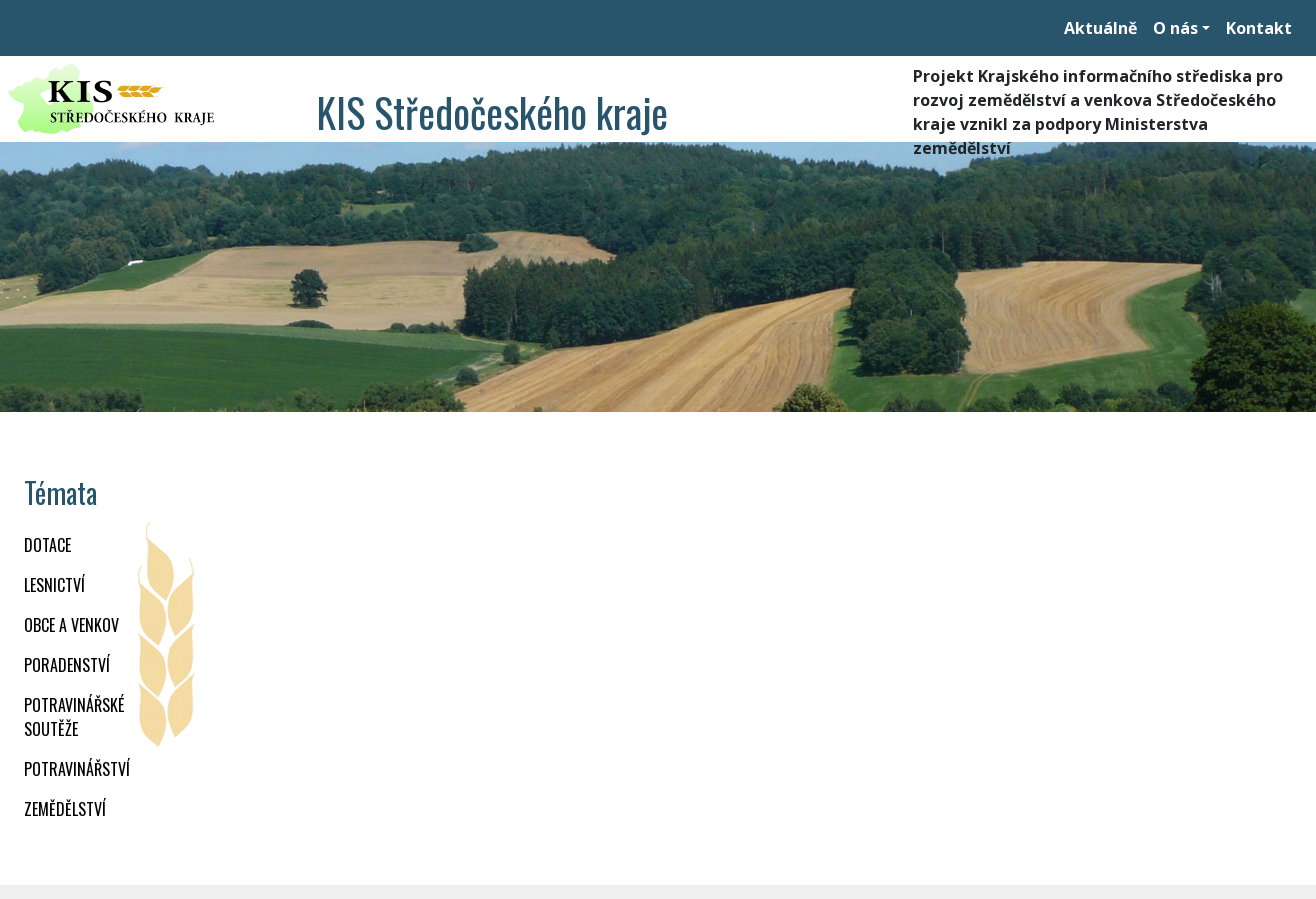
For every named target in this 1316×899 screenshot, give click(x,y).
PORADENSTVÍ (67, 665)
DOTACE (47, 545)
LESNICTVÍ (54, 585)
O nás (1175, 28)
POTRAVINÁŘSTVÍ (77, 769)
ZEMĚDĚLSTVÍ (65, 809)
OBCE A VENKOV (71, 625)
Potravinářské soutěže (74, 717)
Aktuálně (1100, 28)
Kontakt (1259, 28)
